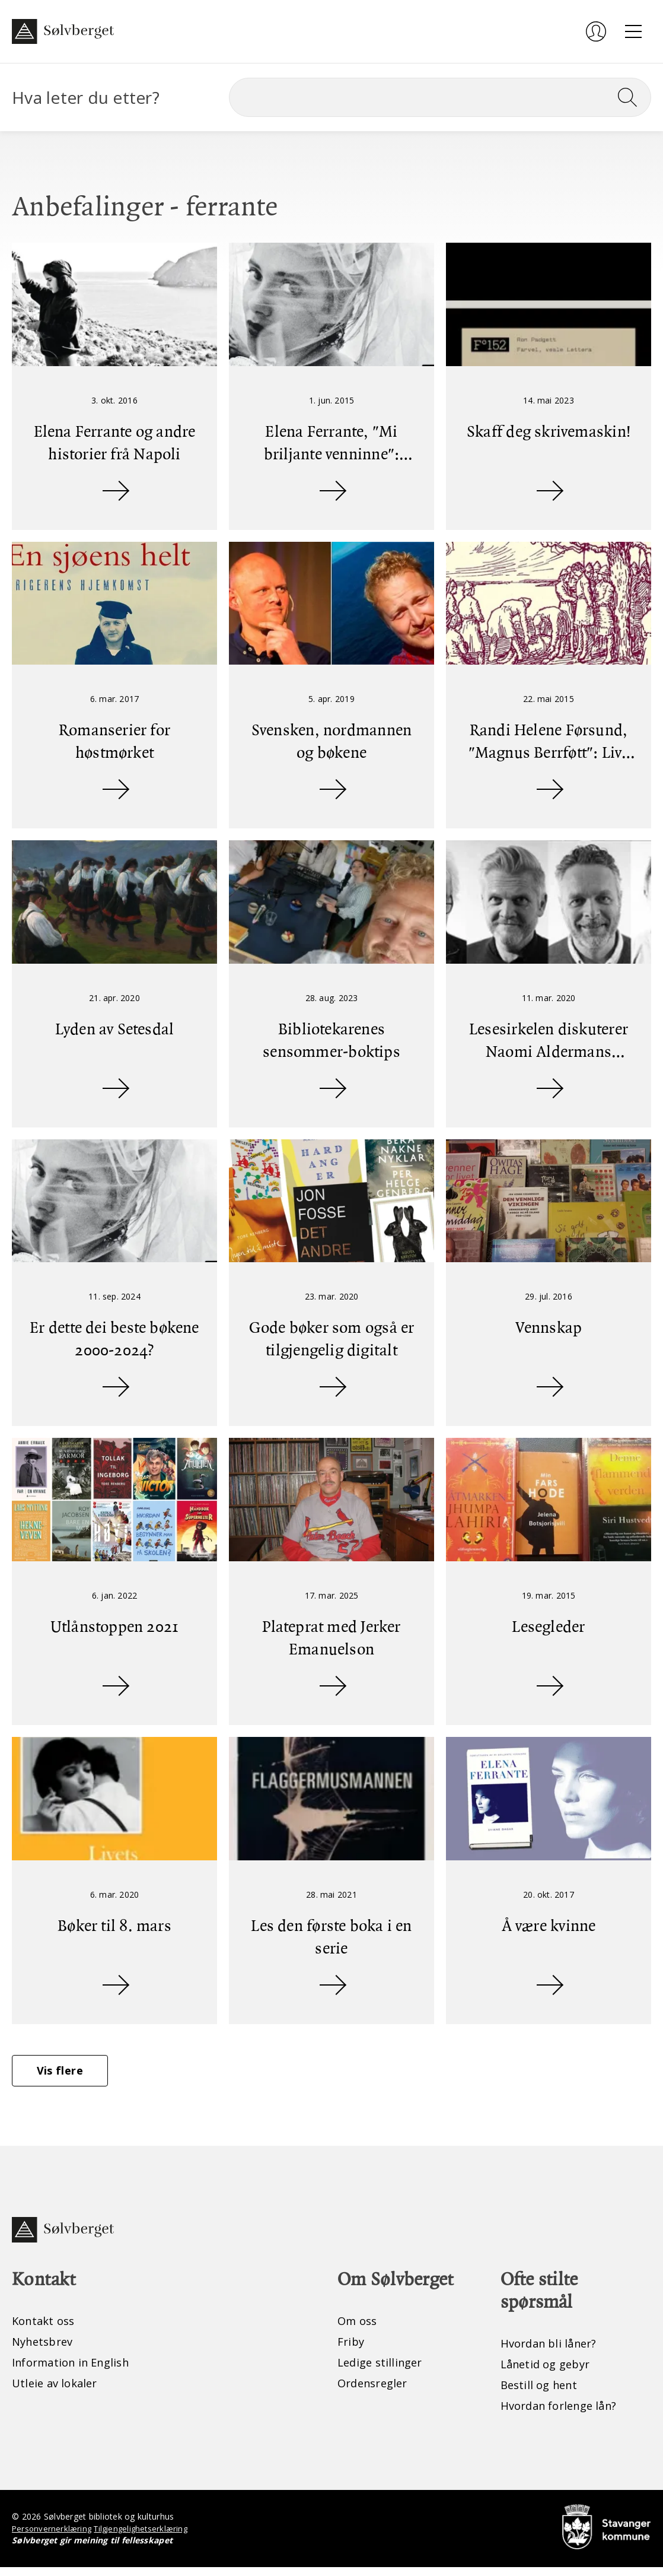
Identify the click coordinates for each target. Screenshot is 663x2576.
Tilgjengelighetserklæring (146, 2537)
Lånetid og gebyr (549, 2372)
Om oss (359, 2328)
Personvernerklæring (53, 2537)
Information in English (77, 2370)
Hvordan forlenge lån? (564, 2414)
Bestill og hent (542, 2393)
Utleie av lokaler (57, 2392)
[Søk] (440, 97)
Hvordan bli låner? (553, 2350)
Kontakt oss (46, 2328)
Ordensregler (376, 2392)
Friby (351, 2349)
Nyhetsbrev (45, 2349)
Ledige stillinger (383, 2370)
